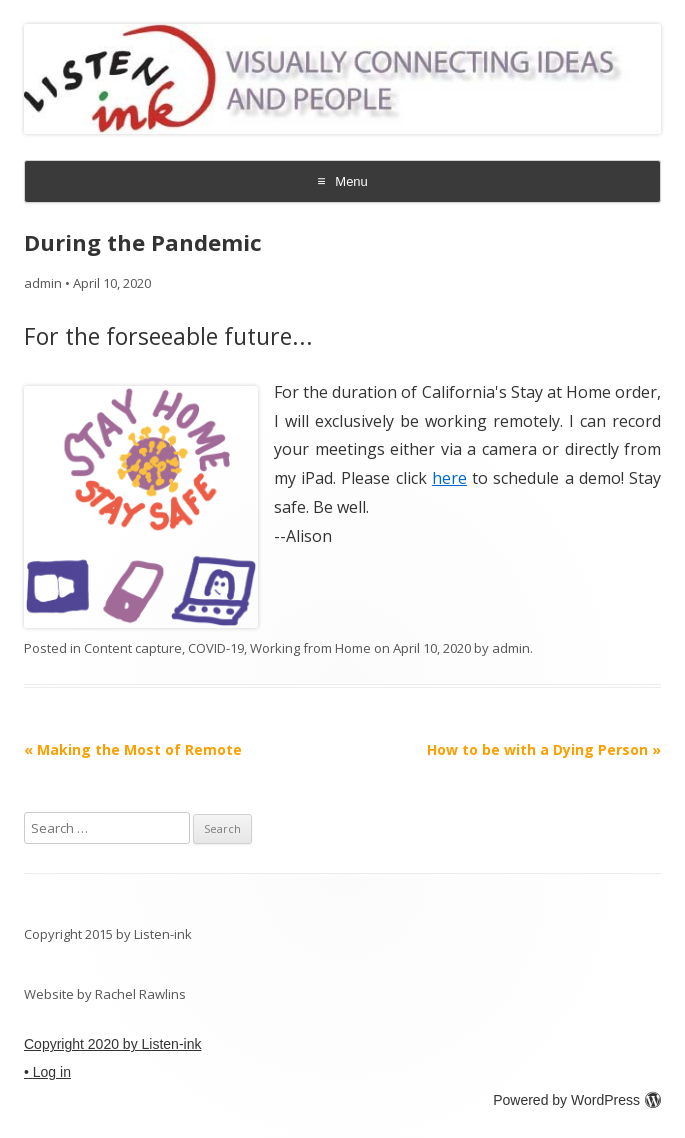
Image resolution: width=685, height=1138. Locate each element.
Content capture (133, 648)
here (449, 478)
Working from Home (310, 648)
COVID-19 (216, 648)
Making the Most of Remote (133, 749)
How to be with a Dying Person (544, 749)
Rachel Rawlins (140, 994)
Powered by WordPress (577, 1100)
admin (43, 283)
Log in (52, 1072)
